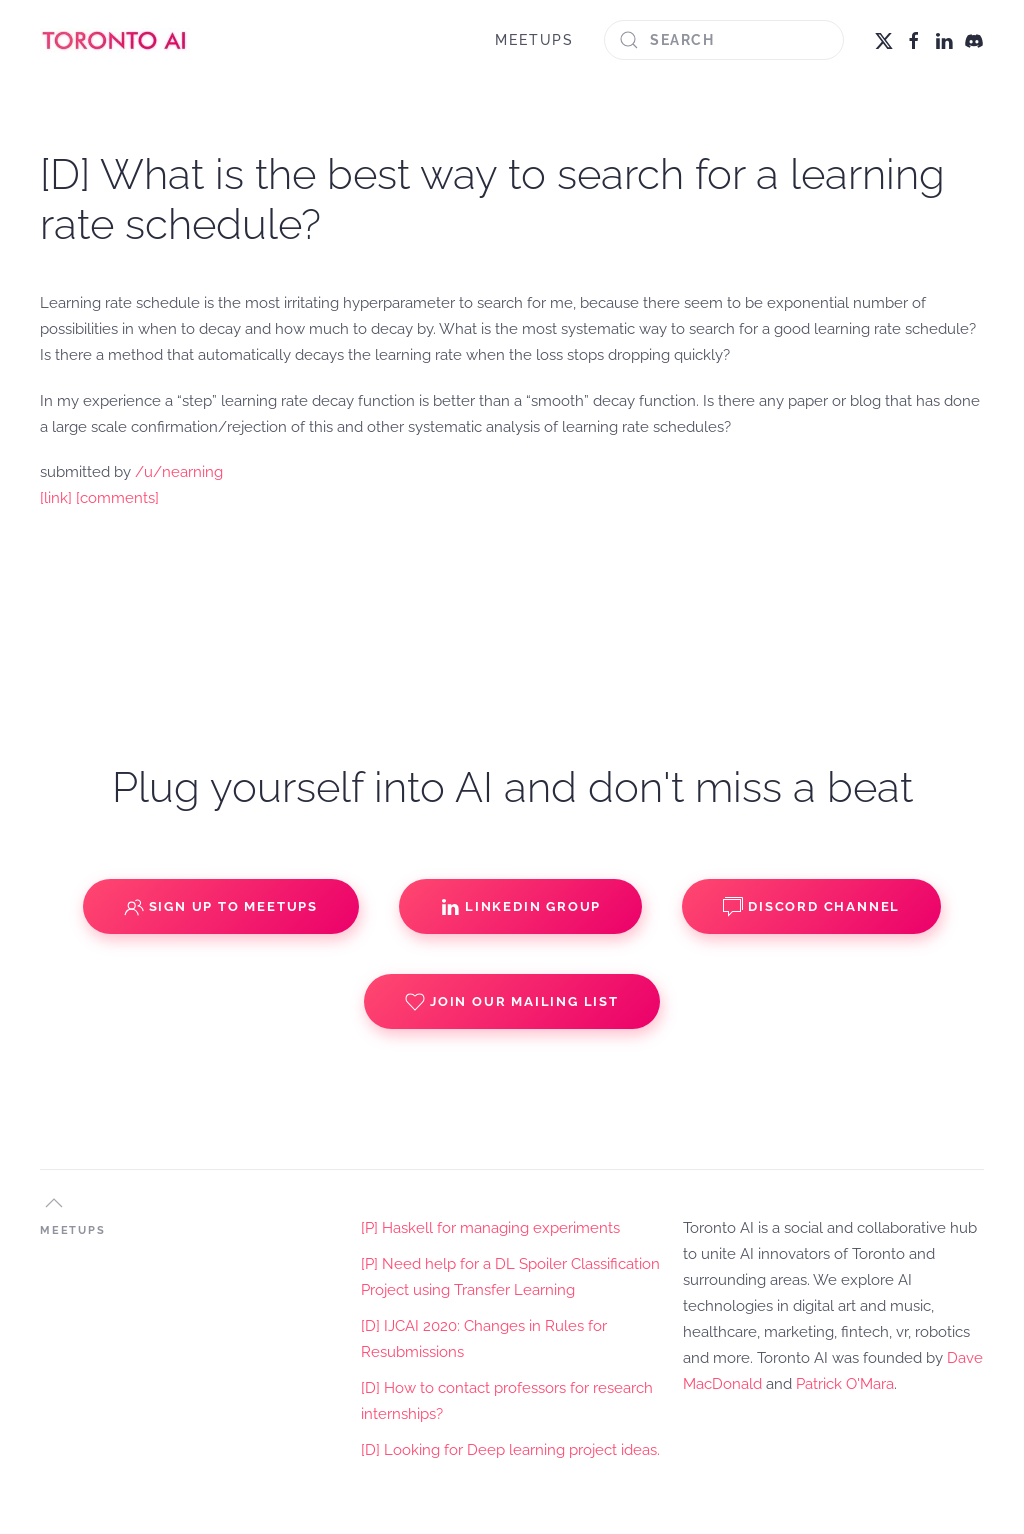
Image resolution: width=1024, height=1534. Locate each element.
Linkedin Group (520, 907)
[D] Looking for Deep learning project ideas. (510, 1450)
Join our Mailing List (512, 1002)
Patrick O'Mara (845, 1384)
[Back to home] (115, 40)
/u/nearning (179, 472)
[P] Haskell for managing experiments (490, 1228)
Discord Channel (811, 907)
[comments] (117, 498)
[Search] (724, 40)
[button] (54, 1203)
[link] (56, 498)
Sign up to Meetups (221, 907)
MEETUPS (534, 40)
